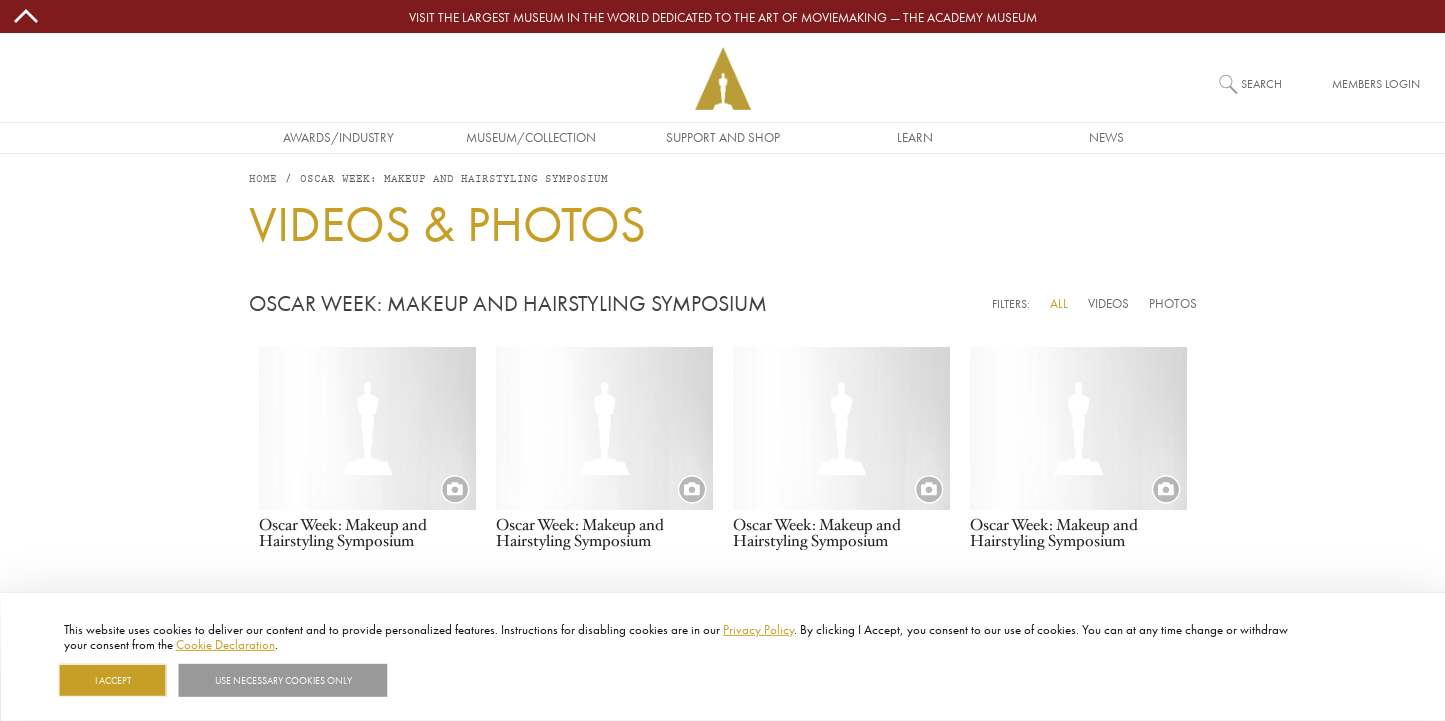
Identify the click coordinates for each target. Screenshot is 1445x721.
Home (263, 179)
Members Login (1376, 83)
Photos (1173, 303)
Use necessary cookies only (283, 680)
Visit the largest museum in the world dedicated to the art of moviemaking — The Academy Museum (723, 17)
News (1106, 137)
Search (1261, 83)
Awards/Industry (338, 137)
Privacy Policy (758, 629)
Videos (1108, 303)
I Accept (113, 680)
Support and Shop (723, 137)
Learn (915, 137)
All (1059, 303)
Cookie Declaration (225, 644)
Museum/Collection (531, 137)
